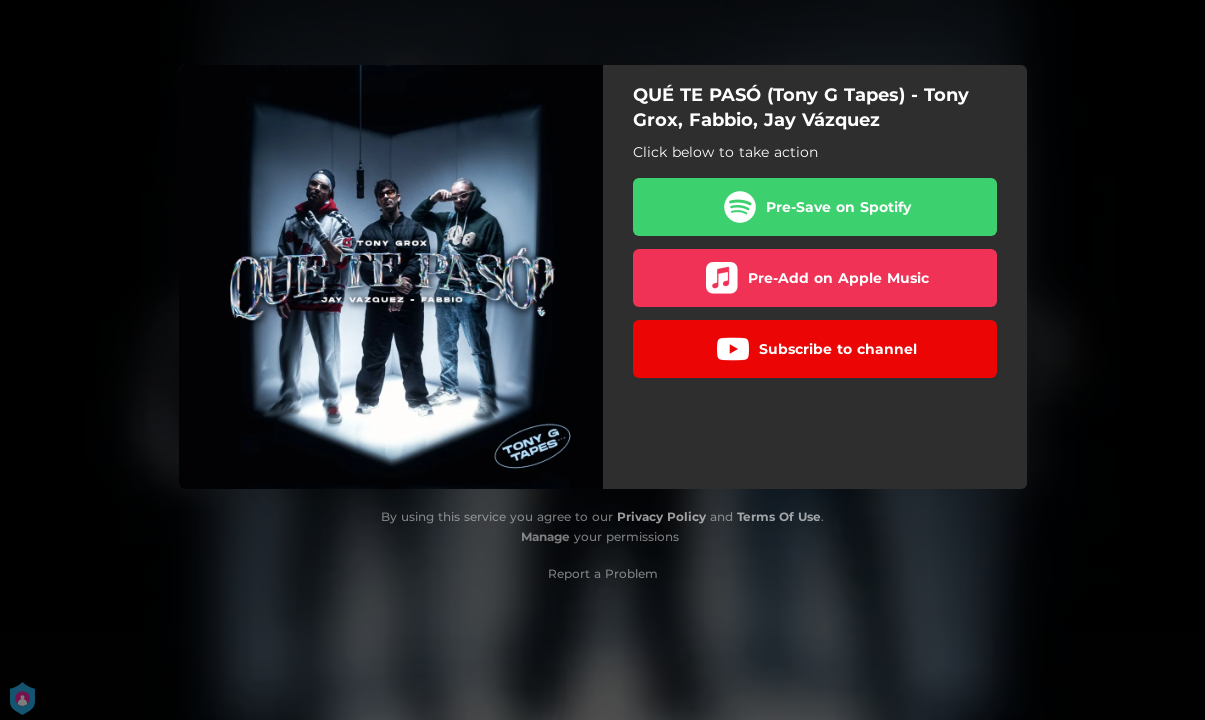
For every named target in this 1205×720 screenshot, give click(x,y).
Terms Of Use (779, 516)
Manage (545, 536)
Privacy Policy (661, 516)
